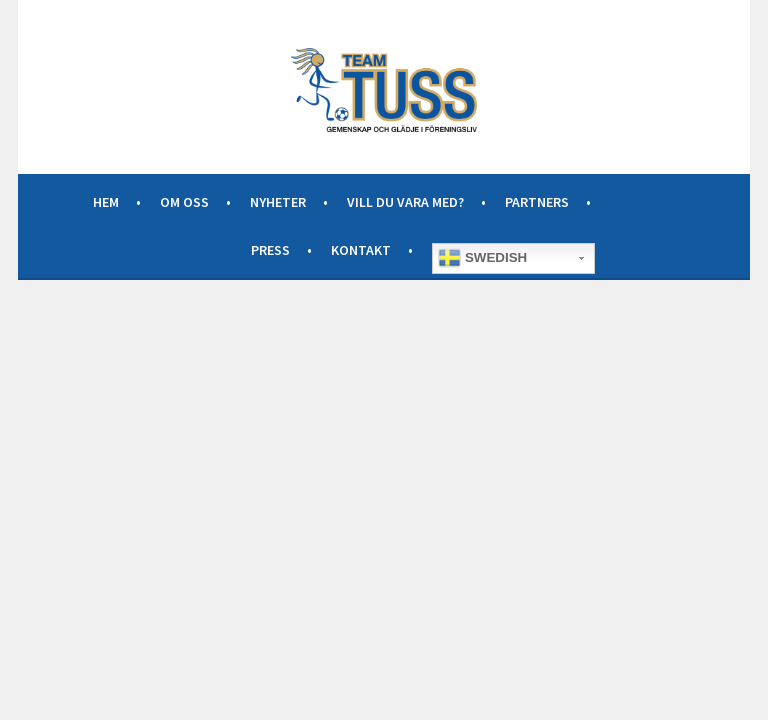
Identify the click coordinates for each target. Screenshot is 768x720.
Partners (537, 202)
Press (270, 250)
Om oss (184, 202)
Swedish (482, 258)
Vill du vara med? (405, 202)
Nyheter (278, 202)
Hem (106, 202)
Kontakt (361, 250)
